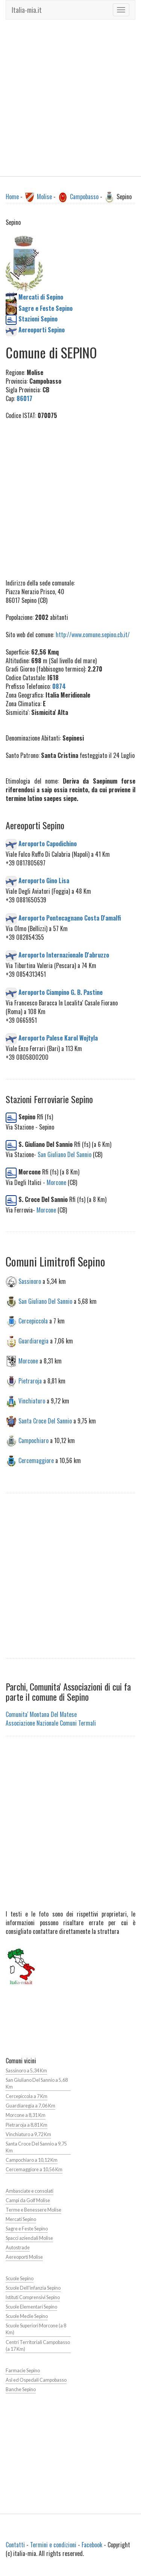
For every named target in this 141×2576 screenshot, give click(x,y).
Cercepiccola (33, 1320)
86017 (24, 398)
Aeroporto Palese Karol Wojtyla (58, 1037)
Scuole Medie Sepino (27, 2316)
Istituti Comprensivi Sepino (33, 2297)
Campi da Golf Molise (28, 2200)
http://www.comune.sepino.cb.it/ (93, 634)
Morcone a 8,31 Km (25, 2115)
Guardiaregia (33, 1340)
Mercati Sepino (21, 2219)
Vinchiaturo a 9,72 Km (28, 2134)
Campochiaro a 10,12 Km (32, 2160)
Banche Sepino (21, 2389)
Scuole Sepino (19, 2278)
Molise (44, 196)
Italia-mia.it (27, 10)
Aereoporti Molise (24, 2257)
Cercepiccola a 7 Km (26, 2096)
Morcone (56, 1182)
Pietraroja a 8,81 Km (26, 2125)
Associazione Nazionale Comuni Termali (51, 1723)
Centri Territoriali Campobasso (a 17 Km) (38, 2345)
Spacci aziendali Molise (29, 2238)
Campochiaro (33, 1440)
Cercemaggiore (36, 1460)
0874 (59, 686)
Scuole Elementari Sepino (31, 2307)
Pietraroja (30, 1380)
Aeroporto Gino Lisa (43, 880)
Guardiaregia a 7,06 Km (30, 2106)
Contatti (15, 2544)
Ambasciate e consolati (29, 2191)
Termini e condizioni (53, 2544)
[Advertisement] (70, 98)
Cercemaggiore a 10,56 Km (34, 2169)
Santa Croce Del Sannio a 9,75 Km (36, 2147)
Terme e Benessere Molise (33, 2210)
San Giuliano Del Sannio (64, 1154)
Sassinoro (29, 1280)
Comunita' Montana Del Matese (41, 1714)
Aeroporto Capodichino (47, 843)
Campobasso (84, 196)
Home (12, 196)
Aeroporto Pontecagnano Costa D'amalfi (69, 917)
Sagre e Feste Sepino (27, 2229)
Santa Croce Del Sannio (45, 1420)
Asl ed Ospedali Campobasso (36, 2380)
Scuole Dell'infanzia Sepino (33, 2288)
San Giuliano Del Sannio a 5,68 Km (37, 2083)
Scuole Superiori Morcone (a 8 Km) (36, 2329)
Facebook (92, 2544)
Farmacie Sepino (23, 2370)
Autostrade (18, 2247)
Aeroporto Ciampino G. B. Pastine (60, 992)
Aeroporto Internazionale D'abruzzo (63, 954)
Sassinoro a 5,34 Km (26, 2070)
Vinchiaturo (31, 1400)
